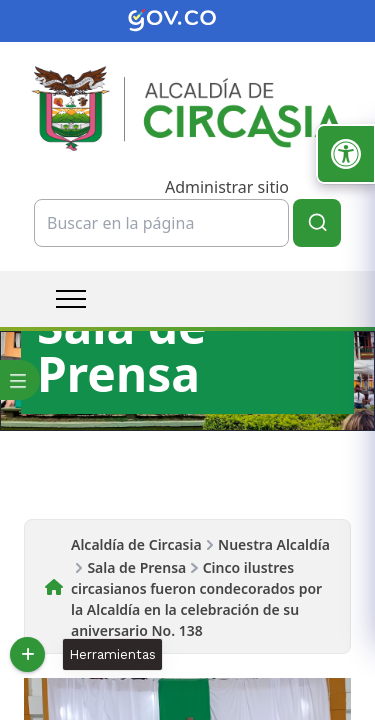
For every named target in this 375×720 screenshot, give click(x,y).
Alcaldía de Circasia (136, 544)
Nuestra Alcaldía (274, 544)
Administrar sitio (227, 187)
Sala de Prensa (136, 567)
